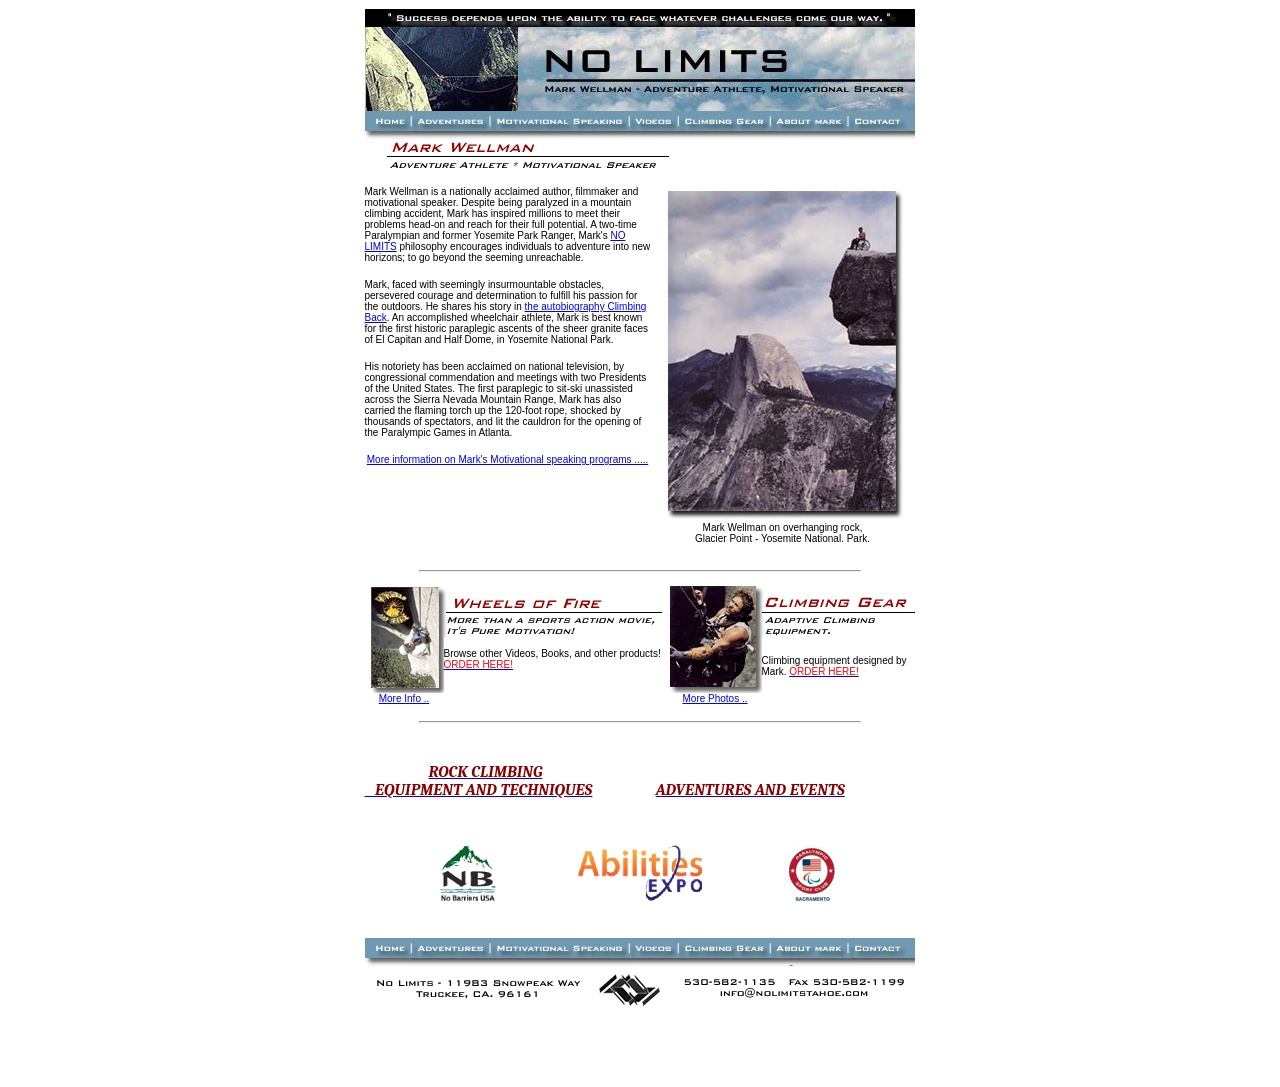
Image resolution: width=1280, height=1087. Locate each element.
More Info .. (404, 698)
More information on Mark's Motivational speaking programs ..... (507, 459)
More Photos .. (714, 698)
